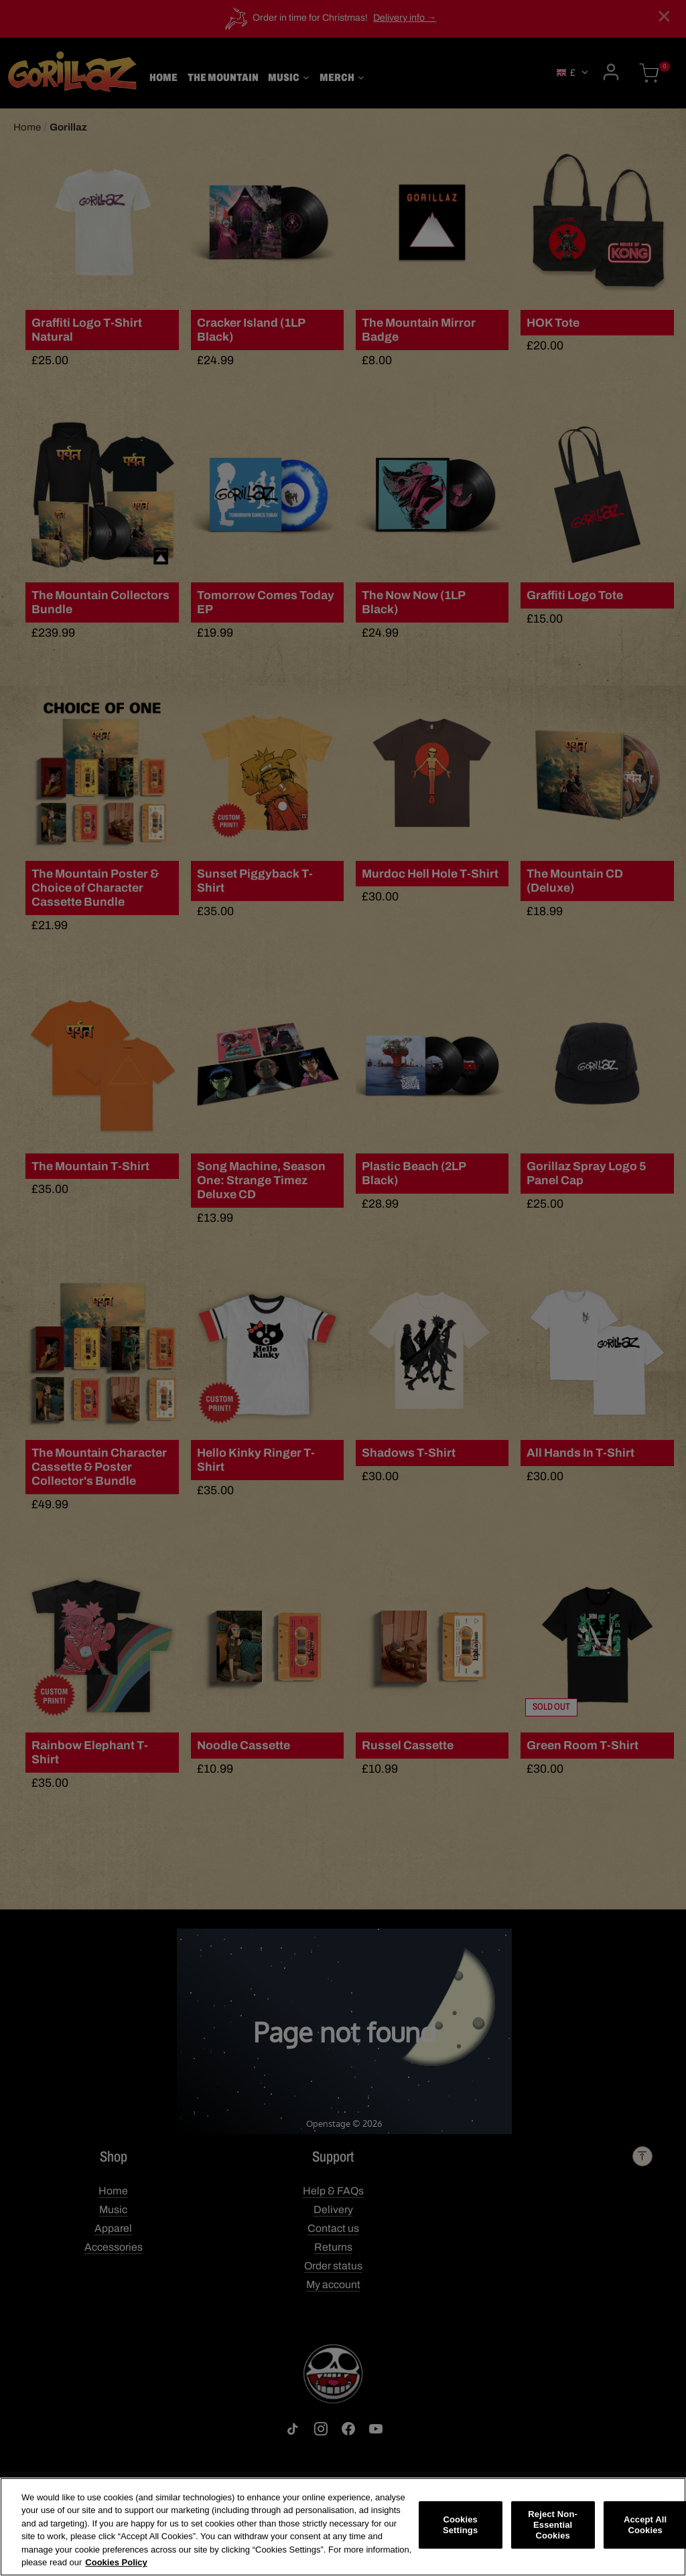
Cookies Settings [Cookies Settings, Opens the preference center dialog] (460, 2525)
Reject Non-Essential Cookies (552, 2525)
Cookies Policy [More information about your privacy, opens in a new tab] (116, 2563)
